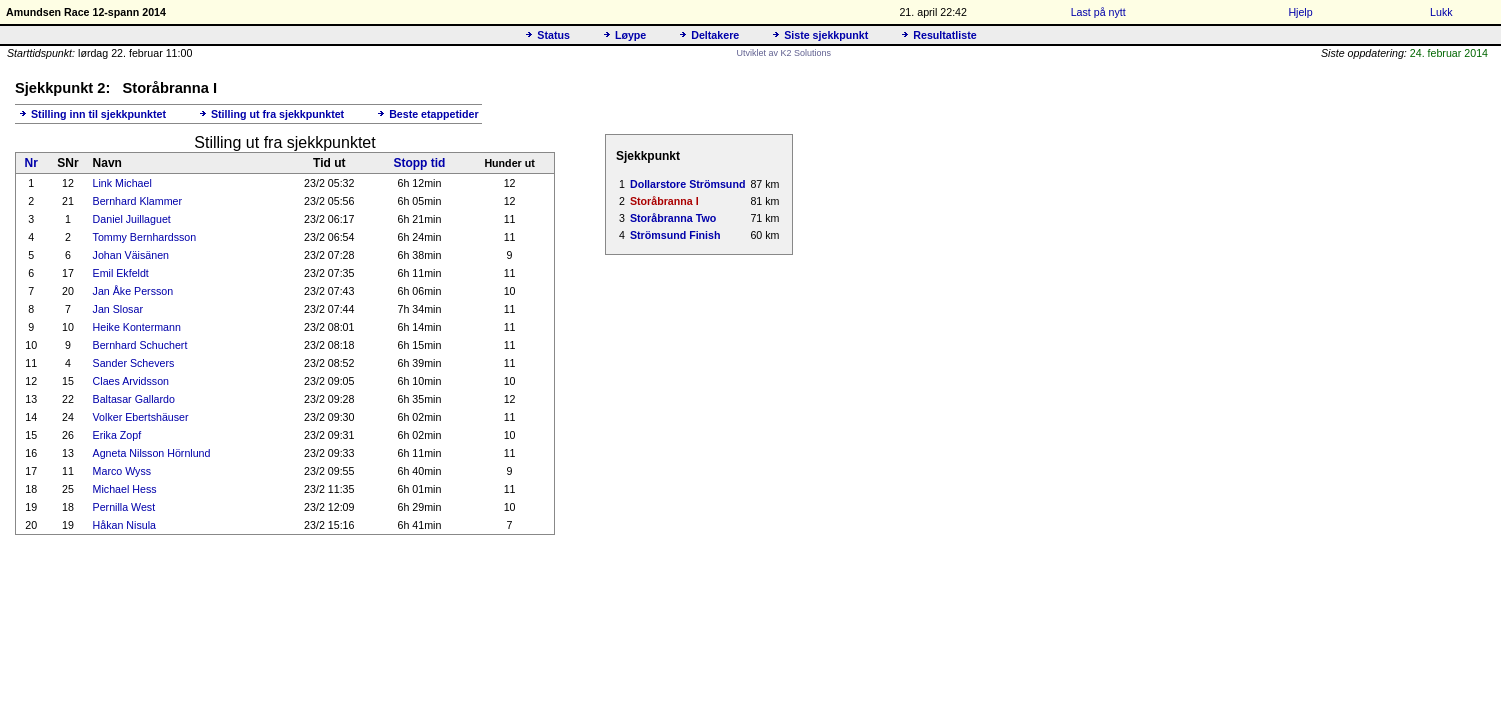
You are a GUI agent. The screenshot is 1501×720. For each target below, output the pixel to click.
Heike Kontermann (137, 327)
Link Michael (122, 183)
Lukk (1441, 12)
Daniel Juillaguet (132, 219)
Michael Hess (125, 489)
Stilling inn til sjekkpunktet (98, 114)
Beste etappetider (433, 114)
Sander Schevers (134, 363)
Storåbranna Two (673, 218)
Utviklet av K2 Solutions (784, 53)
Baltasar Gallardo (134, 399)
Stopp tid (419, 163)
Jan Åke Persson (133, 291)
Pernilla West (124, 507)
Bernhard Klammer (137, 201)
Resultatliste (944, 35)
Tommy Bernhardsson (145, 237)
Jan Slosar (118, 309)
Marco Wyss (122, 471)
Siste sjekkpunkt (826, 35)
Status (553, 35)
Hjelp (1300, 12)
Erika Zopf (117, 435)
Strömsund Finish (675, 235)
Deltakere (715, 35)
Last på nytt (1098, 12)
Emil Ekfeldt (121, 273)
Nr (31, 163)
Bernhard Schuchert (140, 345)
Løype (630, 35)
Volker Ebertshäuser (141, 417)
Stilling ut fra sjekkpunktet (277, 114)
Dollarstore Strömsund (687, 184)
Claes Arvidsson (131, 381)
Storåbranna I (664, 201)
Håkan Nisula (124, 525)
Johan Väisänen (131, 255)
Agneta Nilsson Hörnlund (152, 453)
